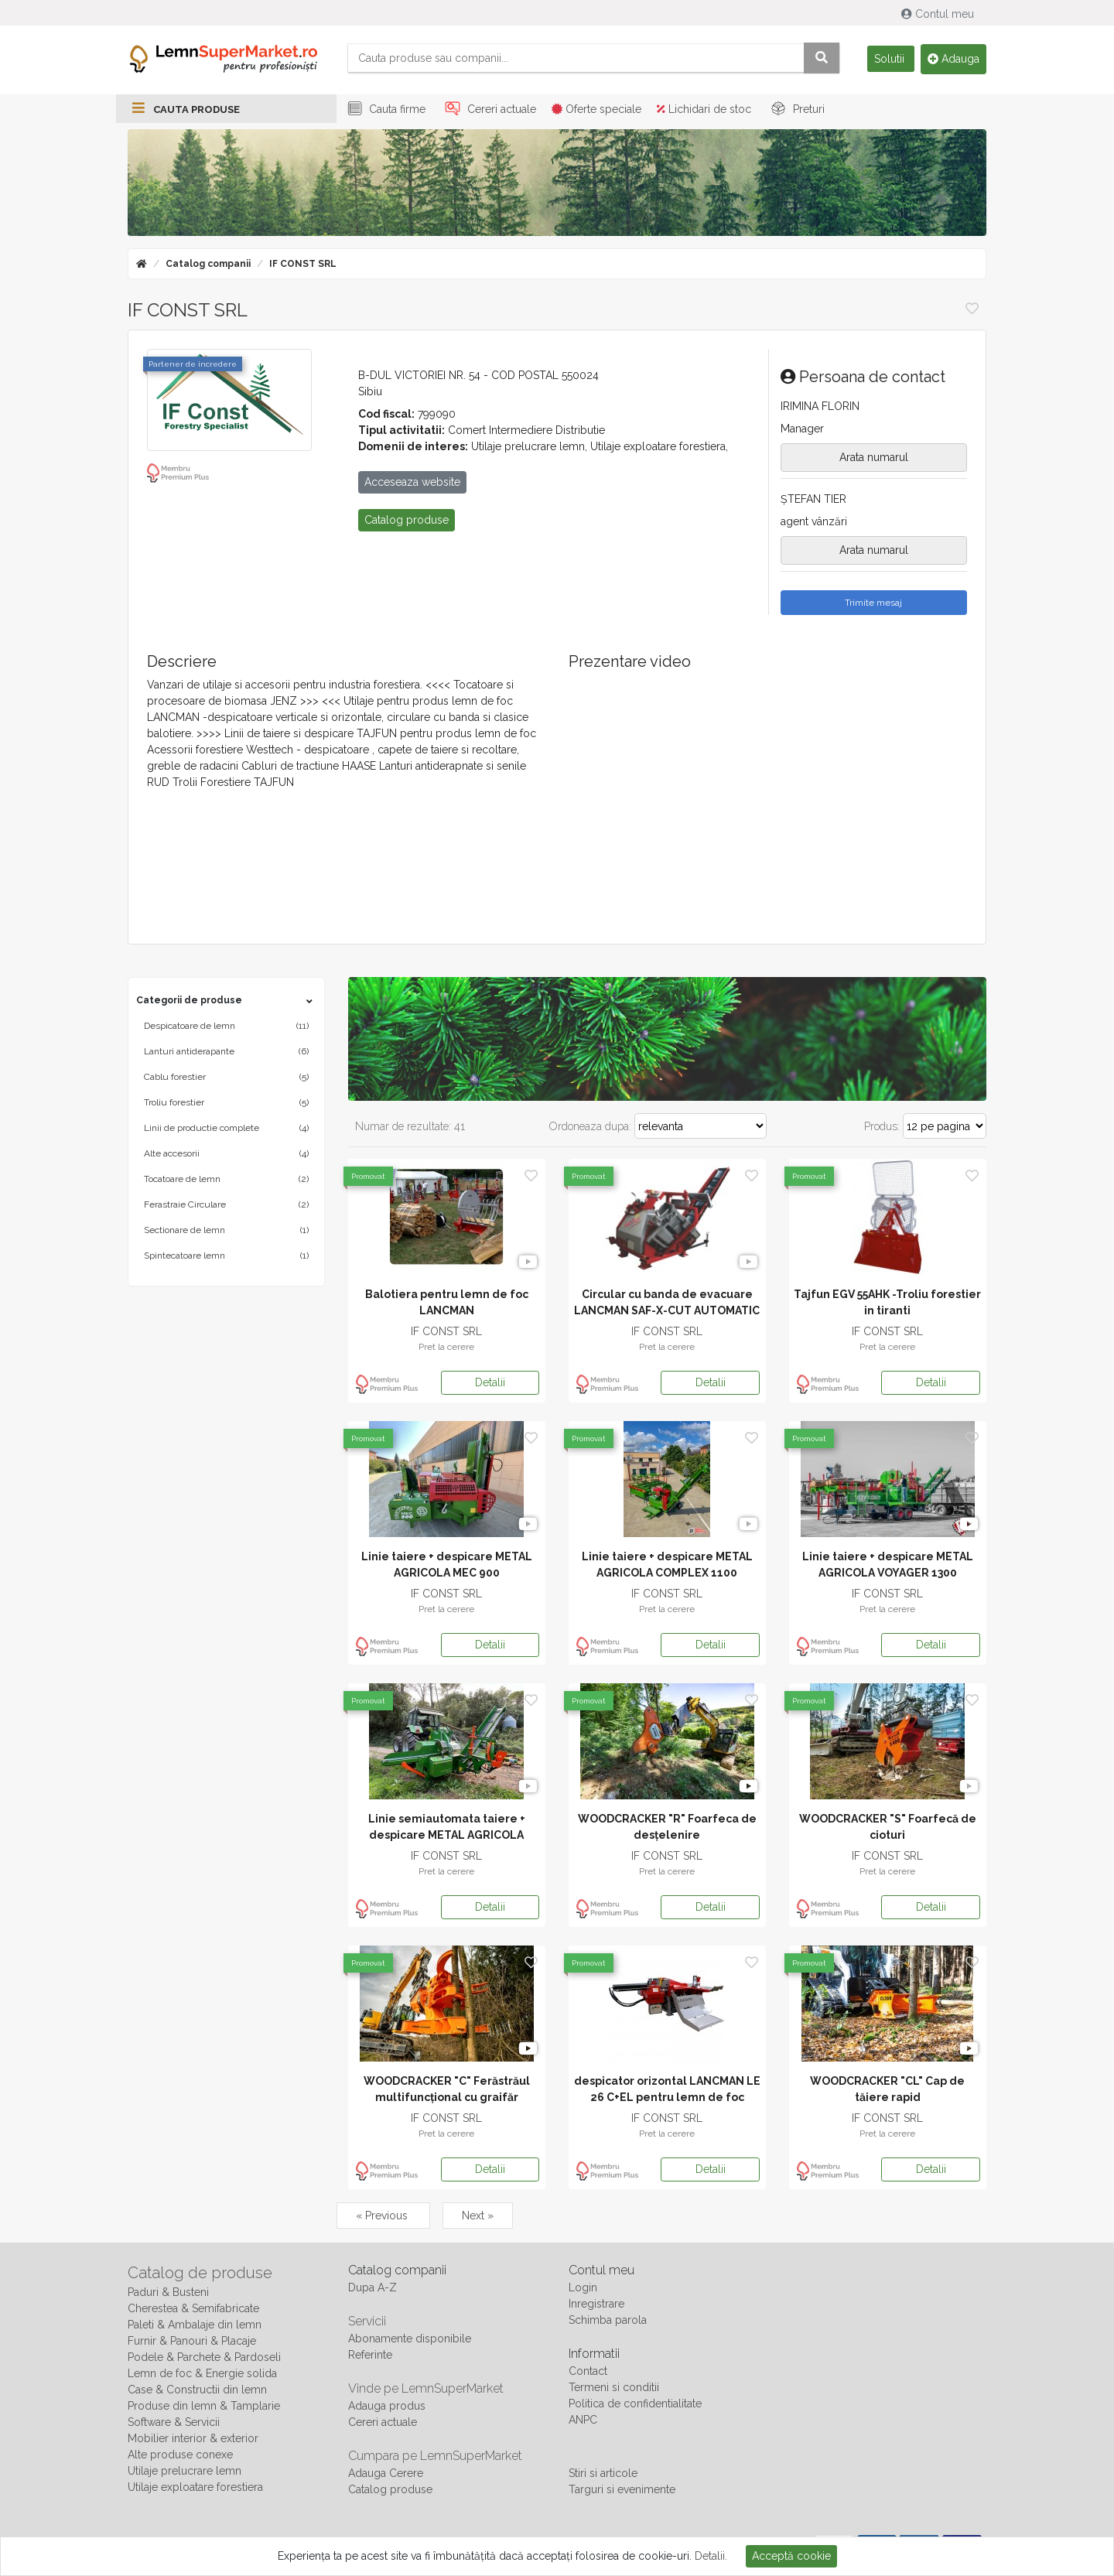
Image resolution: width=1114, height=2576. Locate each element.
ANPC (583, 2420)
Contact (588, 2372)
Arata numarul (873, 458)
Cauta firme (384, 110)
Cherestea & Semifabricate (193, 2309)
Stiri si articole (603, 2474)
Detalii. (711, 2556)
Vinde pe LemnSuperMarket (426, 2389)
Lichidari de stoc (704, 110)
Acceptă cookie (791, 2556)
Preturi (796, 110)
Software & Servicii (174, 2423)
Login (583, 2288)
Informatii (594, 2354)
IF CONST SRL (303, 264)
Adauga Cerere (385, 2474)
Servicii (367, 2322)
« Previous (383, 2216)
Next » (478, 2216)
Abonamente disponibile (409, 2339)
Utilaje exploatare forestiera (195, 2488)
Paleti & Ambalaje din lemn (194, 2325)
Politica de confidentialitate (635, 2404)
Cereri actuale (488, 110)
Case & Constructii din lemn (197, 2390)
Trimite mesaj (873, 603)
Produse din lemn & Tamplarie (204, 2406)
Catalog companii (208, 264)
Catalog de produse (200, 2273)
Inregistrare (596, 2304)
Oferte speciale (596, 110)
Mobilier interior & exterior (193, 2439)
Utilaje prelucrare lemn (184, 2471)
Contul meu (939, 14)
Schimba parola (608, 2321)
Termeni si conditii (614, 2388)
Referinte (370, 2355)
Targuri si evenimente (622, 2490)
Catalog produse (390, 2490)
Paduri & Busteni (168, 2293)
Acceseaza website (412, 483)
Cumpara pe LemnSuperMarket (435, 2456)
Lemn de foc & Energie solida (202, 2374)
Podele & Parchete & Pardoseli (204, 2358)
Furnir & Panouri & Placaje (192, 2341)
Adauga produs (386, 2406)
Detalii (490, 1383)
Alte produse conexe (180, 2455)
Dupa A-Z (372, 2288)
